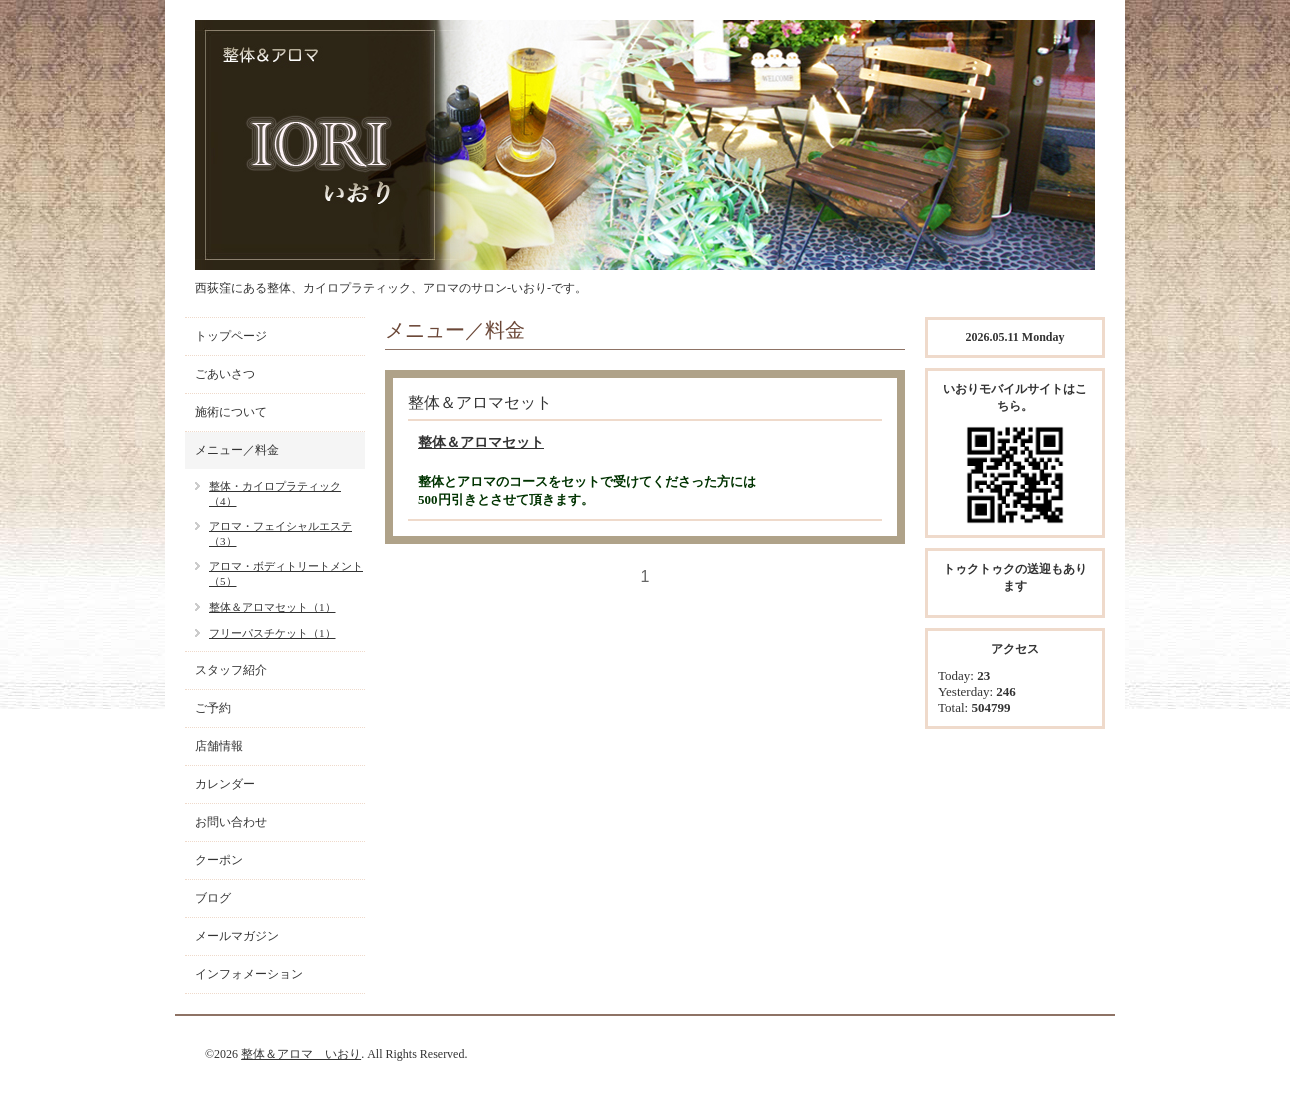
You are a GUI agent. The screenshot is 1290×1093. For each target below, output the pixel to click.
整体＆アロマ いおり (301, 1054)
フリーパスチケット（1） (272, 633)
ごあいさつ (225, 374)
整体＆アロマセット (481, 442)
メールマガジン (237, 936)
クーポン (219, 860)
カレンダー (225, 784)
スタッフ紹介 (231, 670)
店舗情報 (219, 746)
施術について (231, 412)
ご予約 (213, 708)
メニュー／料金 (237, 450)
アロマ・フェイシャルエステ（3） (280, 533)
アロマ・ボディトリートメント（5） (286, 573)
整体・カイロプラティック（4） (275, 493)
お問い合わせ (231, 822)
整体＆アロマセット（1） (272, 607)
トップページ (231, 336)
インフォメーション (249, 974)
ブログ (213, 898)
